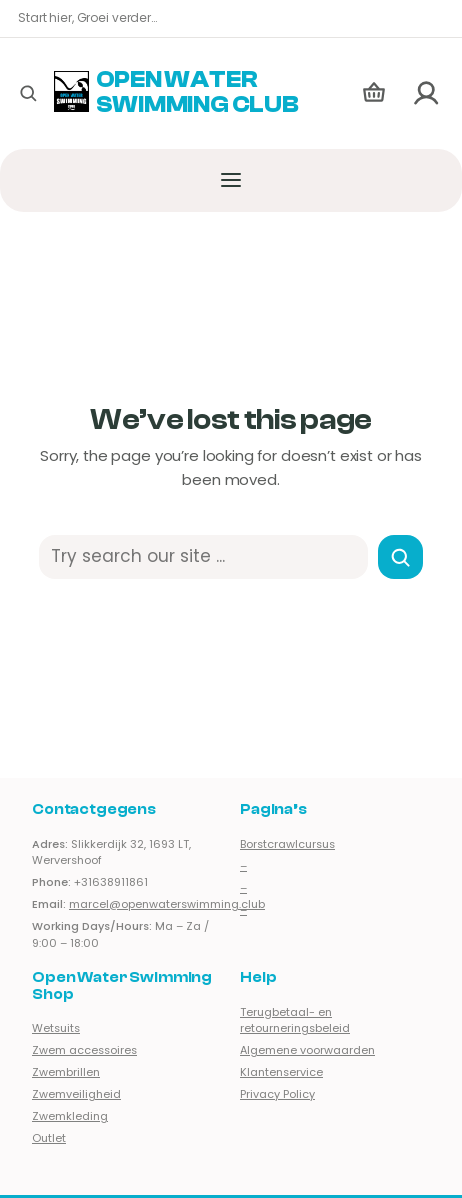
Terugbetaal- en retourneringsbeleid (295, 1020)
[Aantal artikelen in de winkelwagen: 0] (374, 93)
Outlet (49, 1138)
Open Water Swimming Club (197, 92)
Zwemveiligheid (76, 1094)
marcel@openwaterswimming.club (167, 904)
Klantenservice (281, 1072)
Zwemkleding (70, 1116)
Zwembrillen (66, 1072)
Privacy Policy (277, 1094)
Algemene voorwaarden (307, 1050)
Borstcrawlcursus (287, 843)
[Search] (400, 557)
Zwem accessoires (84, 1050)
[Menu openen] (231, 180)
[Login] (427, 94)
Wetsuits (56, 1028)
